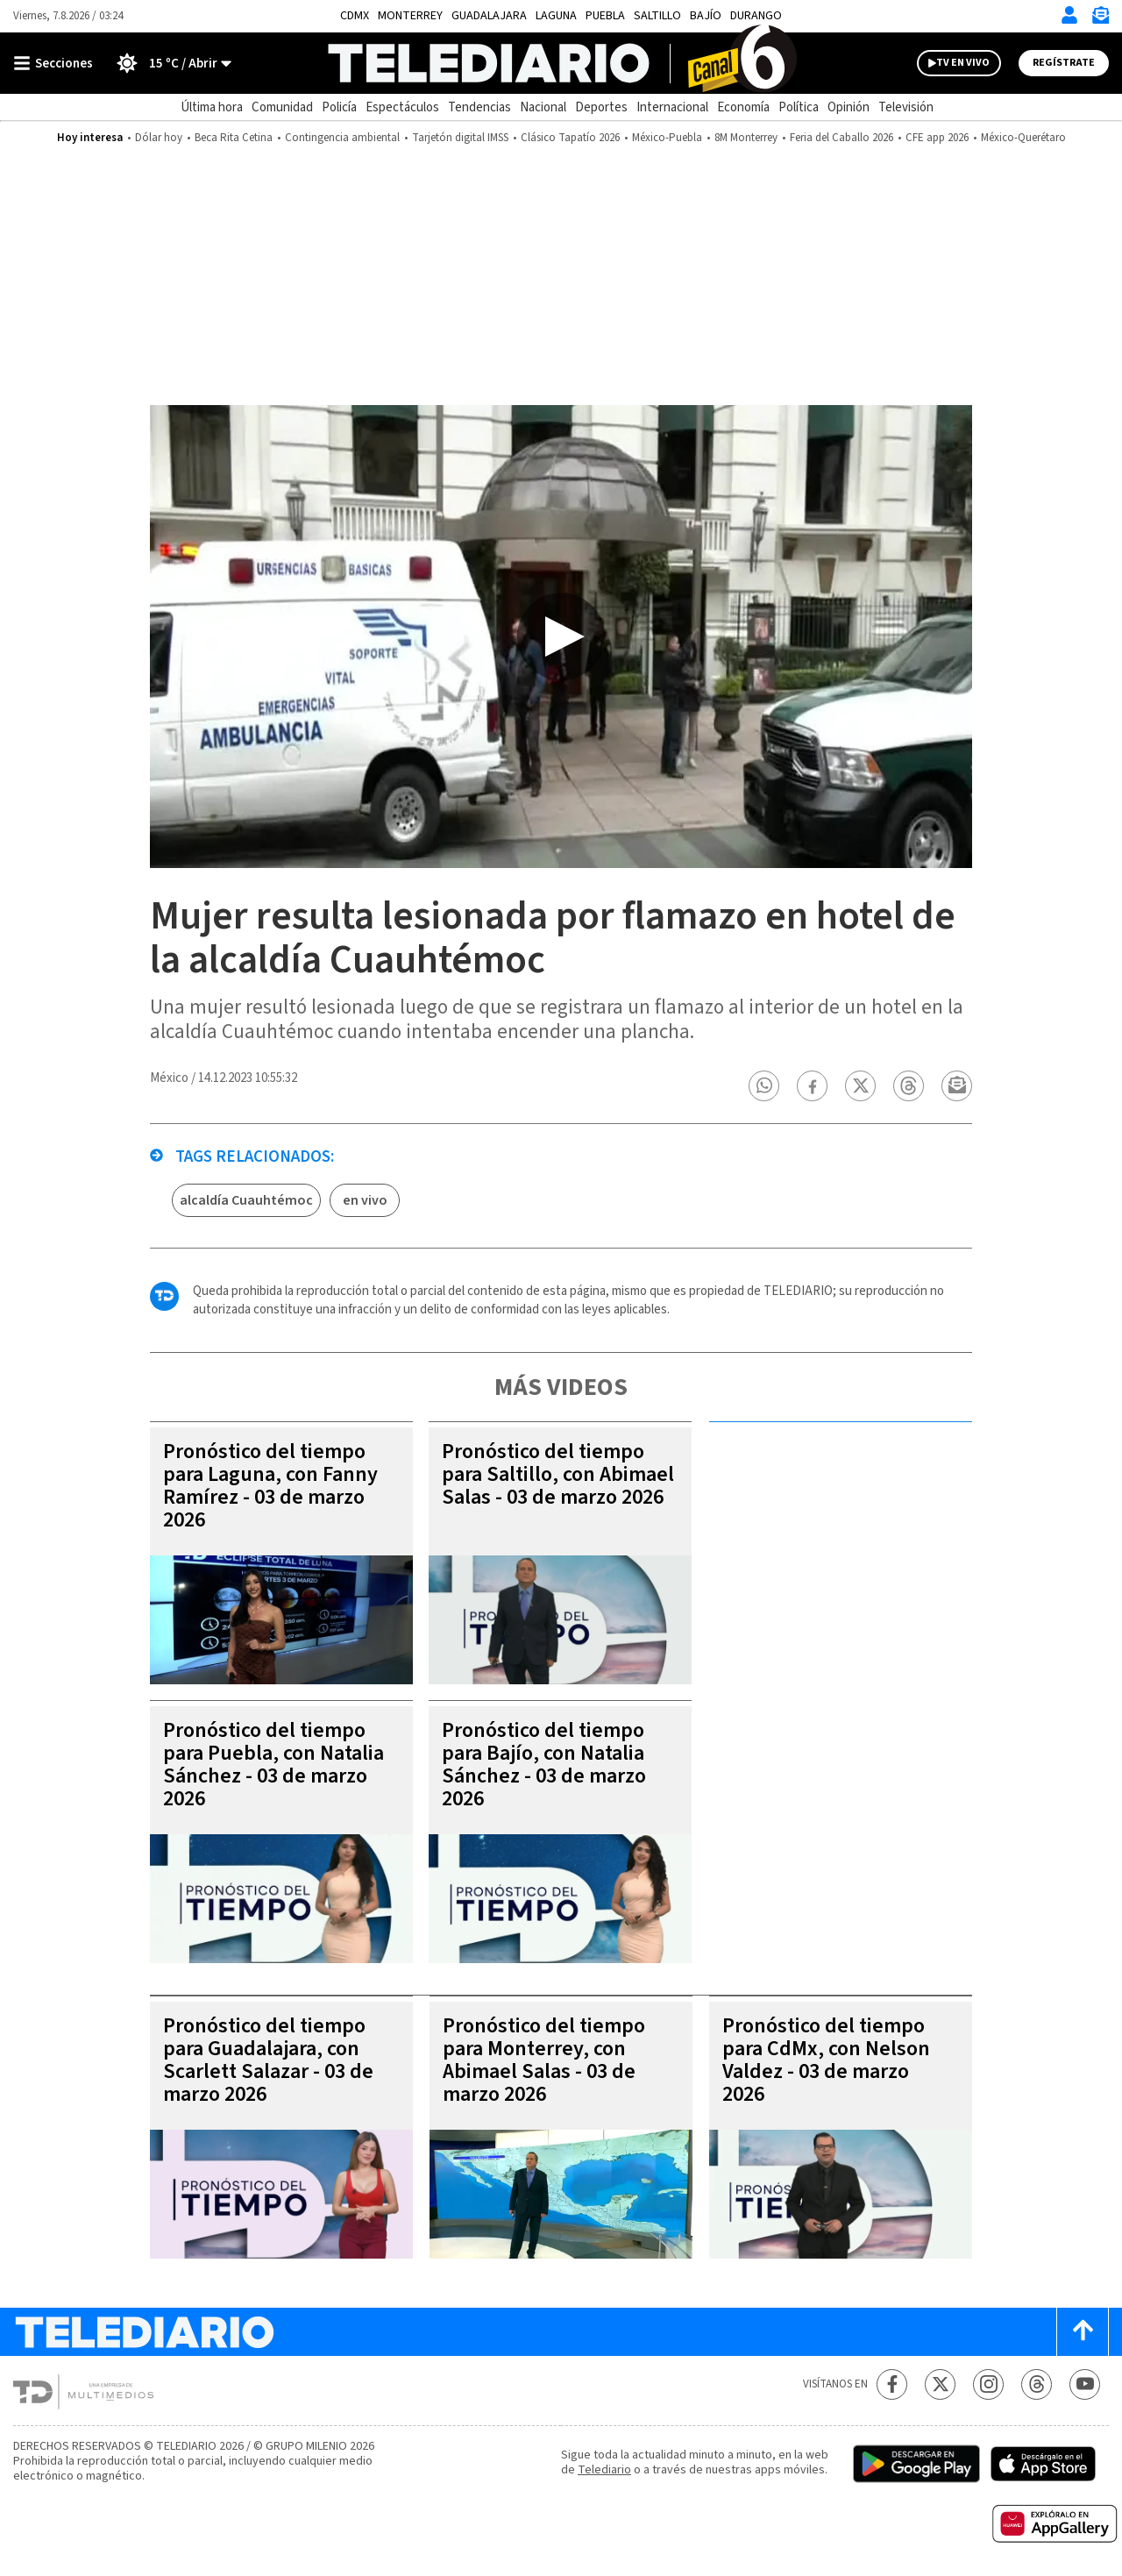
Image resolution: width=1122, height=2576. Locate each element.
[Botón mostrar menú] (57, 63)
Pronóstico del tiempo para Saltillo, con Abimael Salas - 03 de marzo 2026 (558, 1474)
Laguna (556, 16)
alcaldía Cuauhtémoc (246, 1200)
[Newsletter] (1100, 18)
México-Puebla (667, 138)
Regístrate (1064, 62)
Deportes (601, 107)
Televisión (906, 107)
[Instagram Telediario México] (988, 2384)
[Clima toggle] (168, 63)
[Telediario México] (561, 63)
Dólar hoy (158, 138)
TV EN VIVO (963, 62)
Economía (743, 107)
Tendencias (479, 107)
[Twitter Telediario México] (940, 2384)
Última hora (212, 107)
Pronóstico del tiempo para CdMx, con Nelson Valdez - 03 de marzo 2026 (826, 2060)
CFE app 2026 (937, 138)
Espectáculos (402, 107)
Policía (339, 107)
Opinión (848, 107)
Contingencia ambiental (342, 138)
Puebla (605, 16)
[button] (764, 1086)
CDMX (354, 16)
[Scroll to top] (1082, 2332)
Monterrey (410, 16)
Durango (756, 16)
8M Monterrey (746, 138)
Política (798, 107)
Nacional (543, 107)
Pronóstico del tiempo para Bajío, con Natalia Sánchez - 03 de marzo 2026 (544, 1764)
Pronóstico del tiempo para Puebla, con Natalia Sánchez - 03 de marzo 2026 (273, 1764)
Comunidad (282, 107)
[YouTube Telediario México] (1084, 2384)
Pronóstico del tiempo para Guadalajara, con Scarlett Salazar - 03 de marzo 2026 (268, 2060)
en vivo (365, 1200)
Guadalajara (489, 16)
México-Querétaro (1023, 138)
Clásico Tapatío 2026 (570, 138)
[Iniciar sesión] (1069, 15)
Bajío (705, 16)
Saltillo (657, 16)
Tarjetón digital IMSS (460, 138)
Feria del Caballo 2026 (841, 138)
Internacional (672, 107)
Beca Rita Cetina (234, 138)
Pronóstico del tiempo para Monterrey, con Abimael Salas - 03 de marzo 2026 (544, 2060)
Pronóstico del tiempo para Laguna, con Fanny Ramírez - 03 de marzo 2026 (270, 1485)
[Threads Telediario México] (1036, 2384)
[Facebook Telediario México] (892, 2384)
